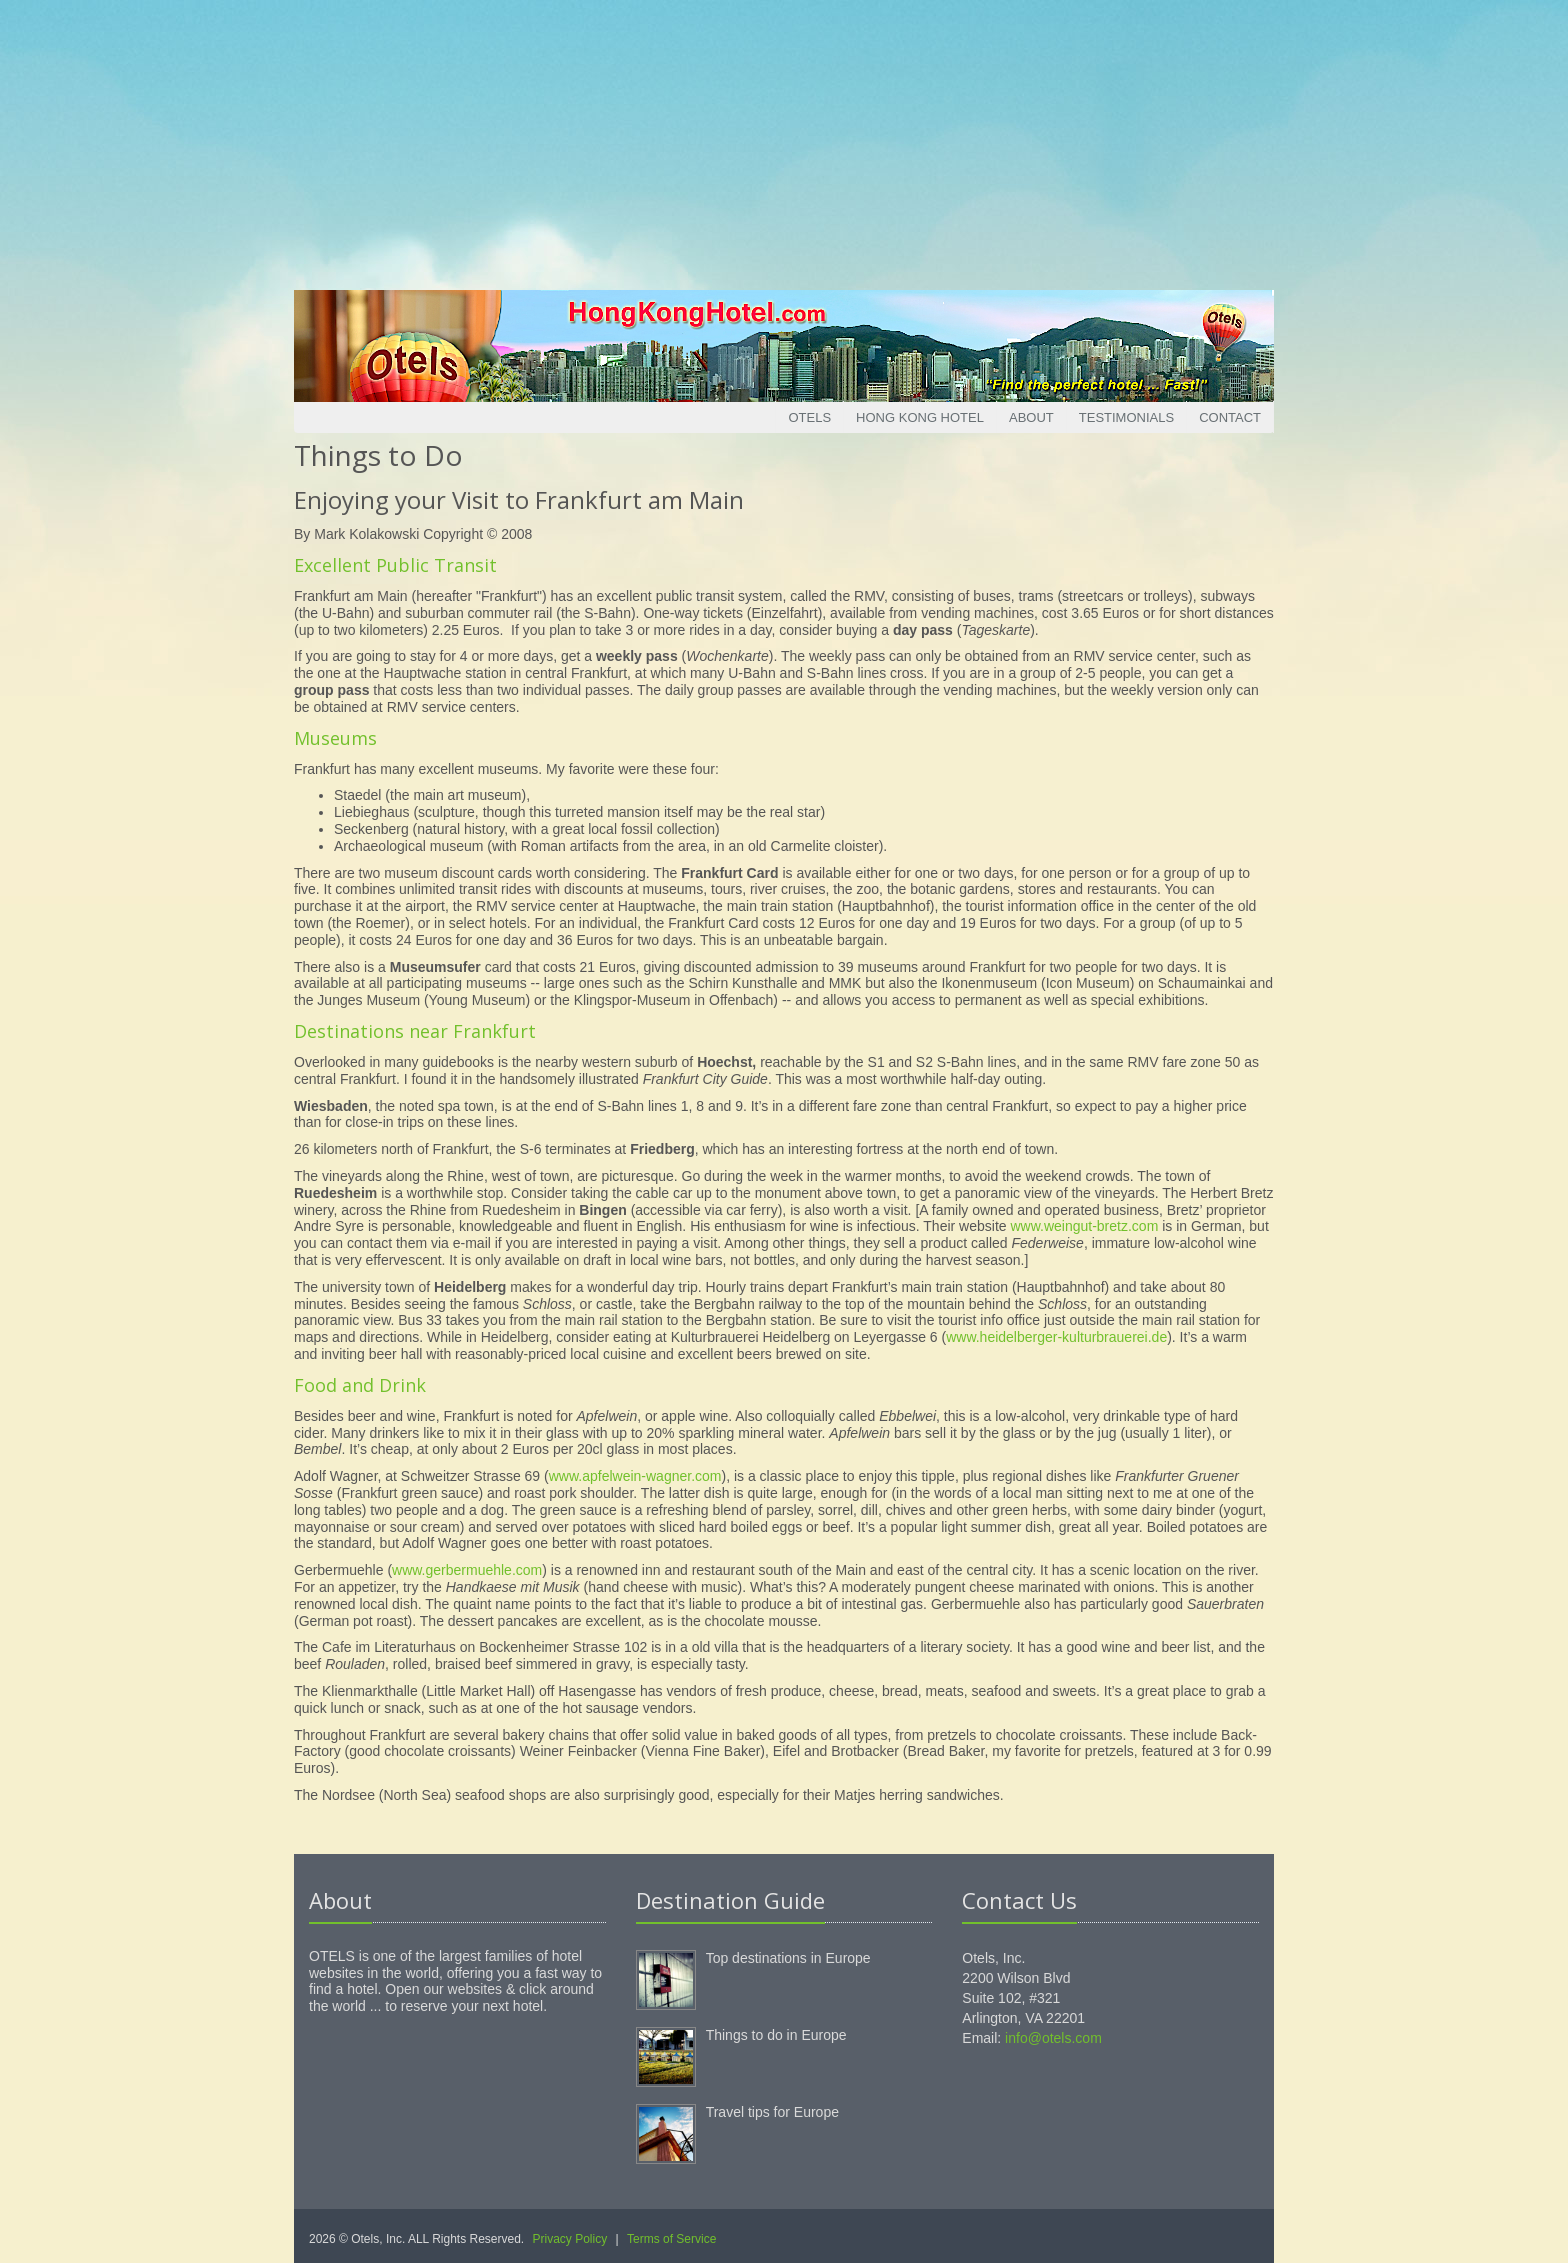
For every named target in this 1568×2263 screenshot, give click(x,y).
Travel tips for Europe (772, 2112)
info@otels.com (1053, 2038)
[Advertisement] (784, 140)
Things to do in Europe (776, 2035)
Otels (809, 417)
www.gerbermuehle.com (467, 1570)
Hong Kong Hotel (920, 417)
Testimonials (1126, 417)
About (1031, 417)
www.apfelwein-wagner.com (635, 1476)
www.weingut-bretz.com (1084, 1226)
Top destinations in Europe (788, 1958)
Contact (1230, 417)
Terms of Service (671, 2239)
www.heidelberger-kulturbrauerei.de (1056, 1337)
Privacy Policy (570, 2239)
